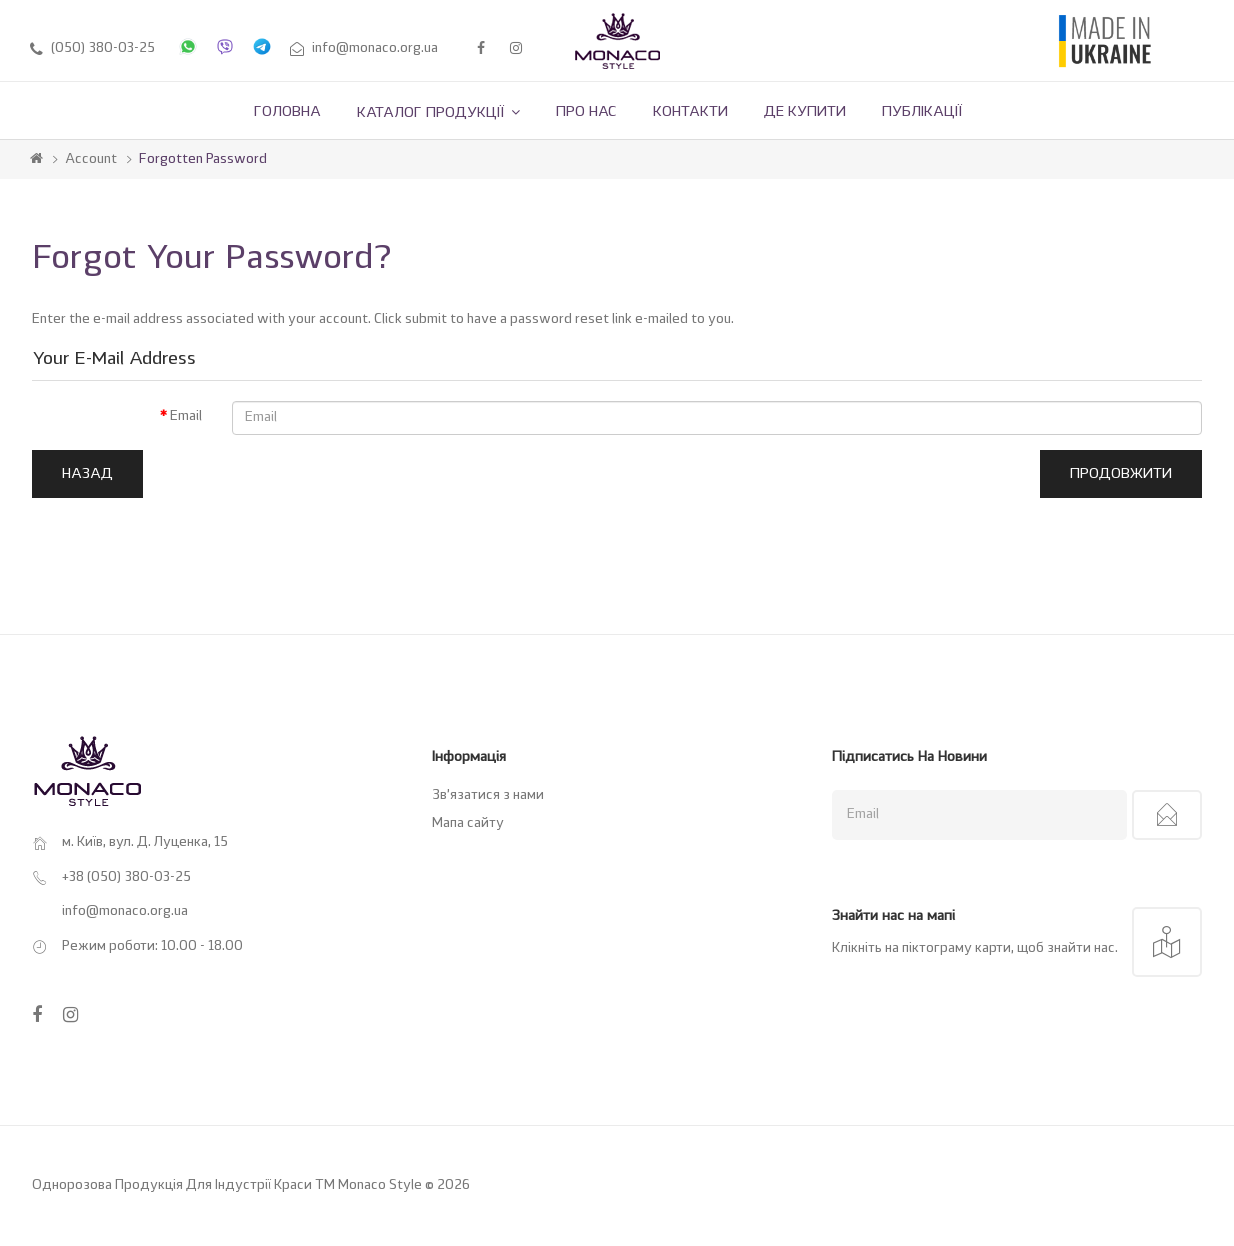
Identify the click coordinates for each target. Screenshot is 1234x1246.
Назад (87, 474)
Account (91, 159)
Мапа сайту (468, 823)
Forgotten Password (203, 159)
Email (186, 416)
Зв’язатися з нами (488, 795)
